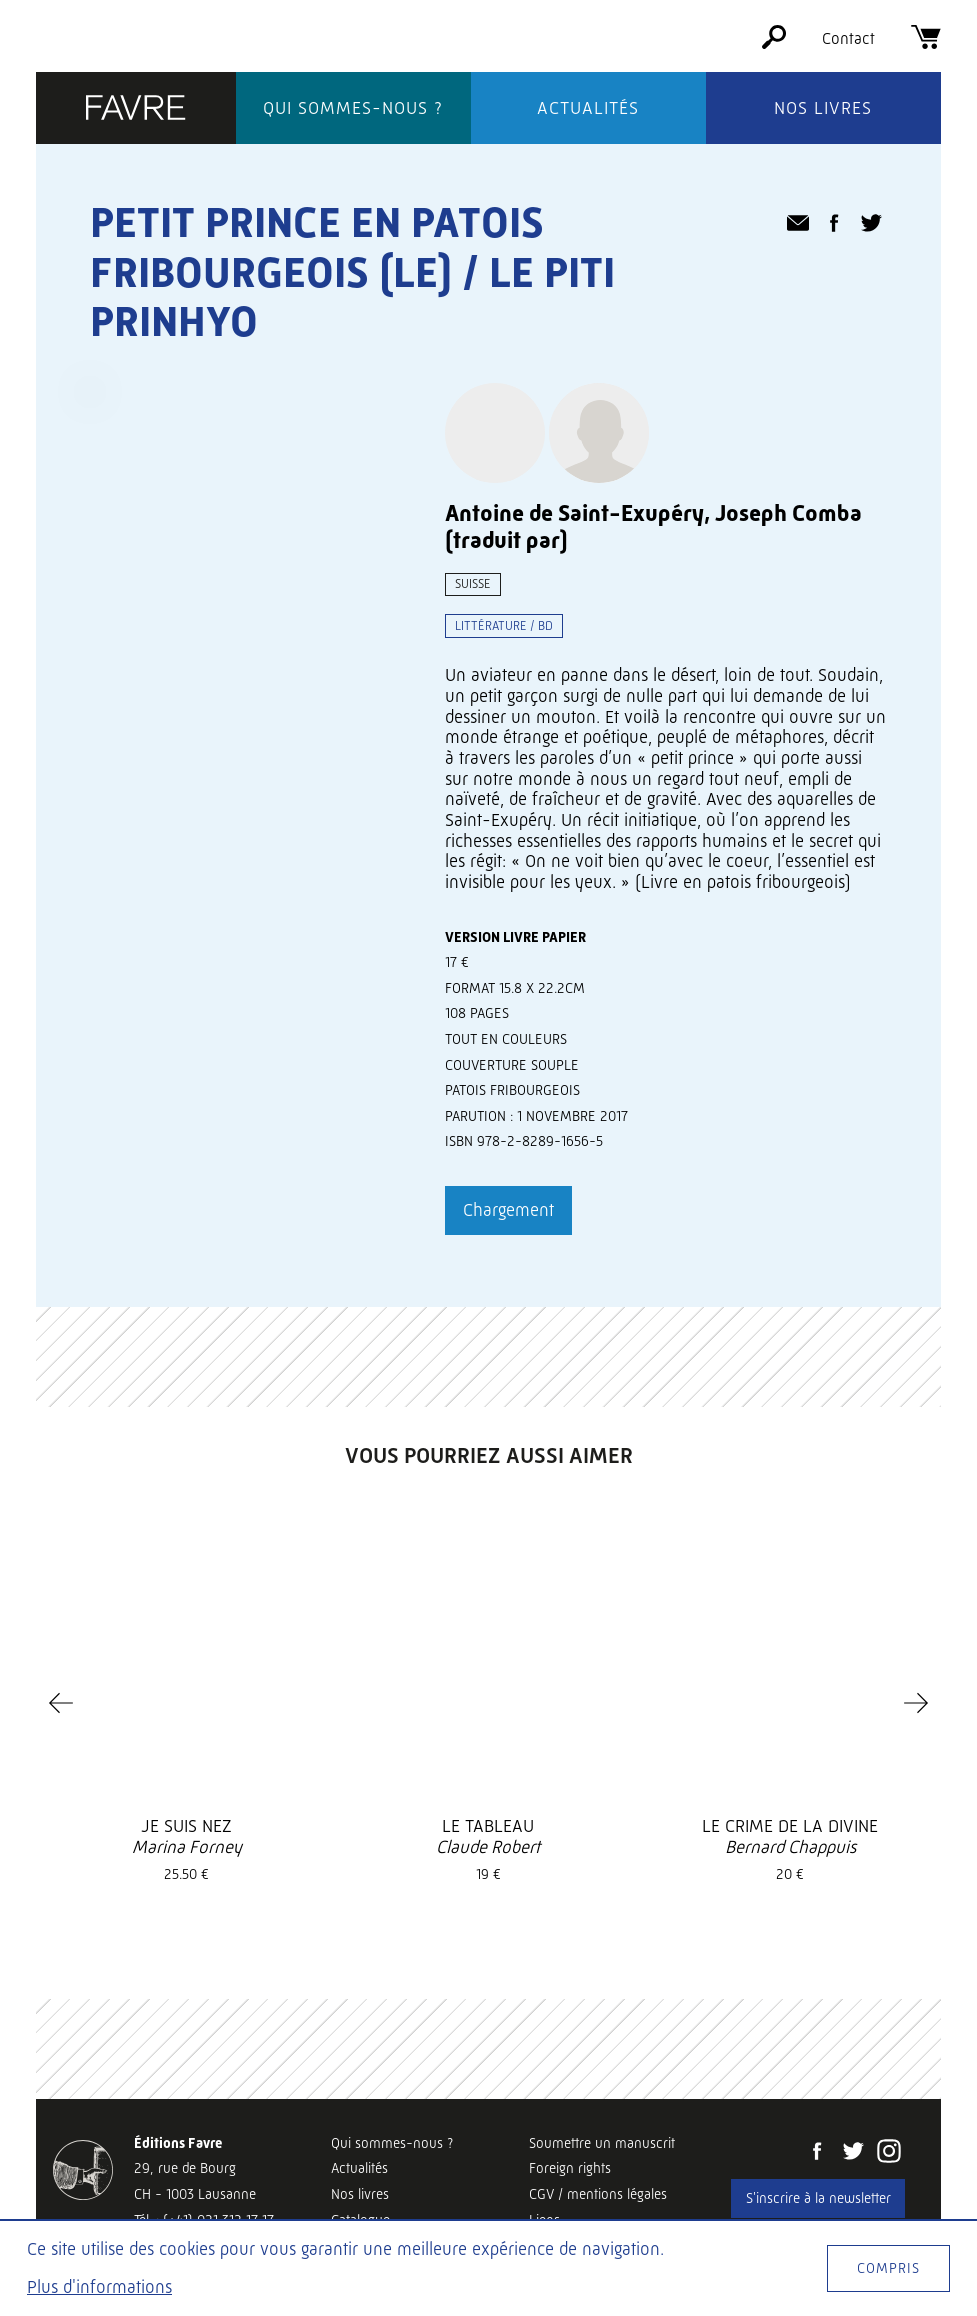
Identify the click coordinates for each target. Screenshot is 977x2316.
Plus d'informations (99, 2287)
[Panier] (926, 43)
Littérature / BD (504, 625)
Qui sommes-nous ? (353, 108)
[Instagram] (889, 2153)
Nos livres (823, 108)
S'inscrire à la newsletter (818, 2198)
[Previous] (61, 1703)
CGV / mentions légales (598, 2194)
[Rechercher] (774, 43)
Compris (888, 2268)
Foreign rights (570, 2168)
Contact (848, 38)
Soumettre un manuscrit (602, 2143)
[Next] (916, 1703)
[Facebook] (817, 2153)
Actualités (588, 108)
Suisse (473, 583)
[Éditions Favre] (136, 109)
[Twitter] (853, 2153)
